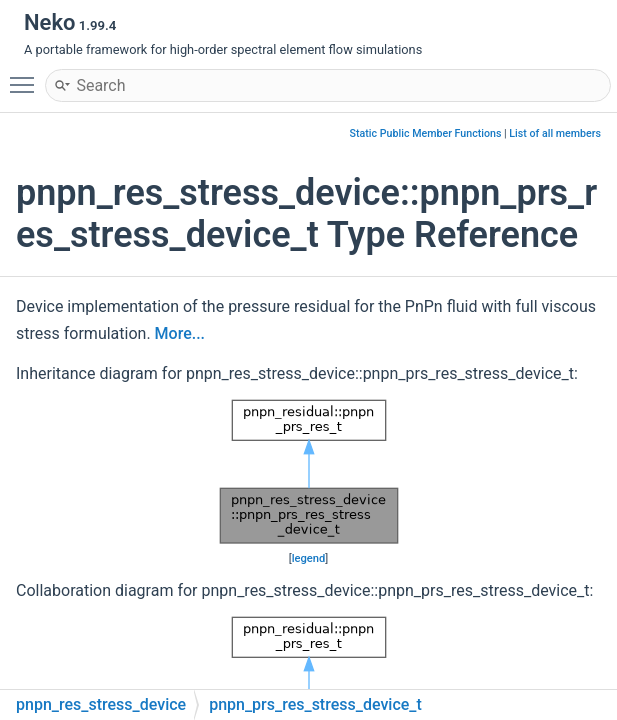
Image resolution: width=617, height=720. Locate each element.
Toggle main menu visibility (27, 76)
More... (180, 333)
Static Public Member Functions (426, 133)
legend (309, 558)
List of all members (555, 133)
